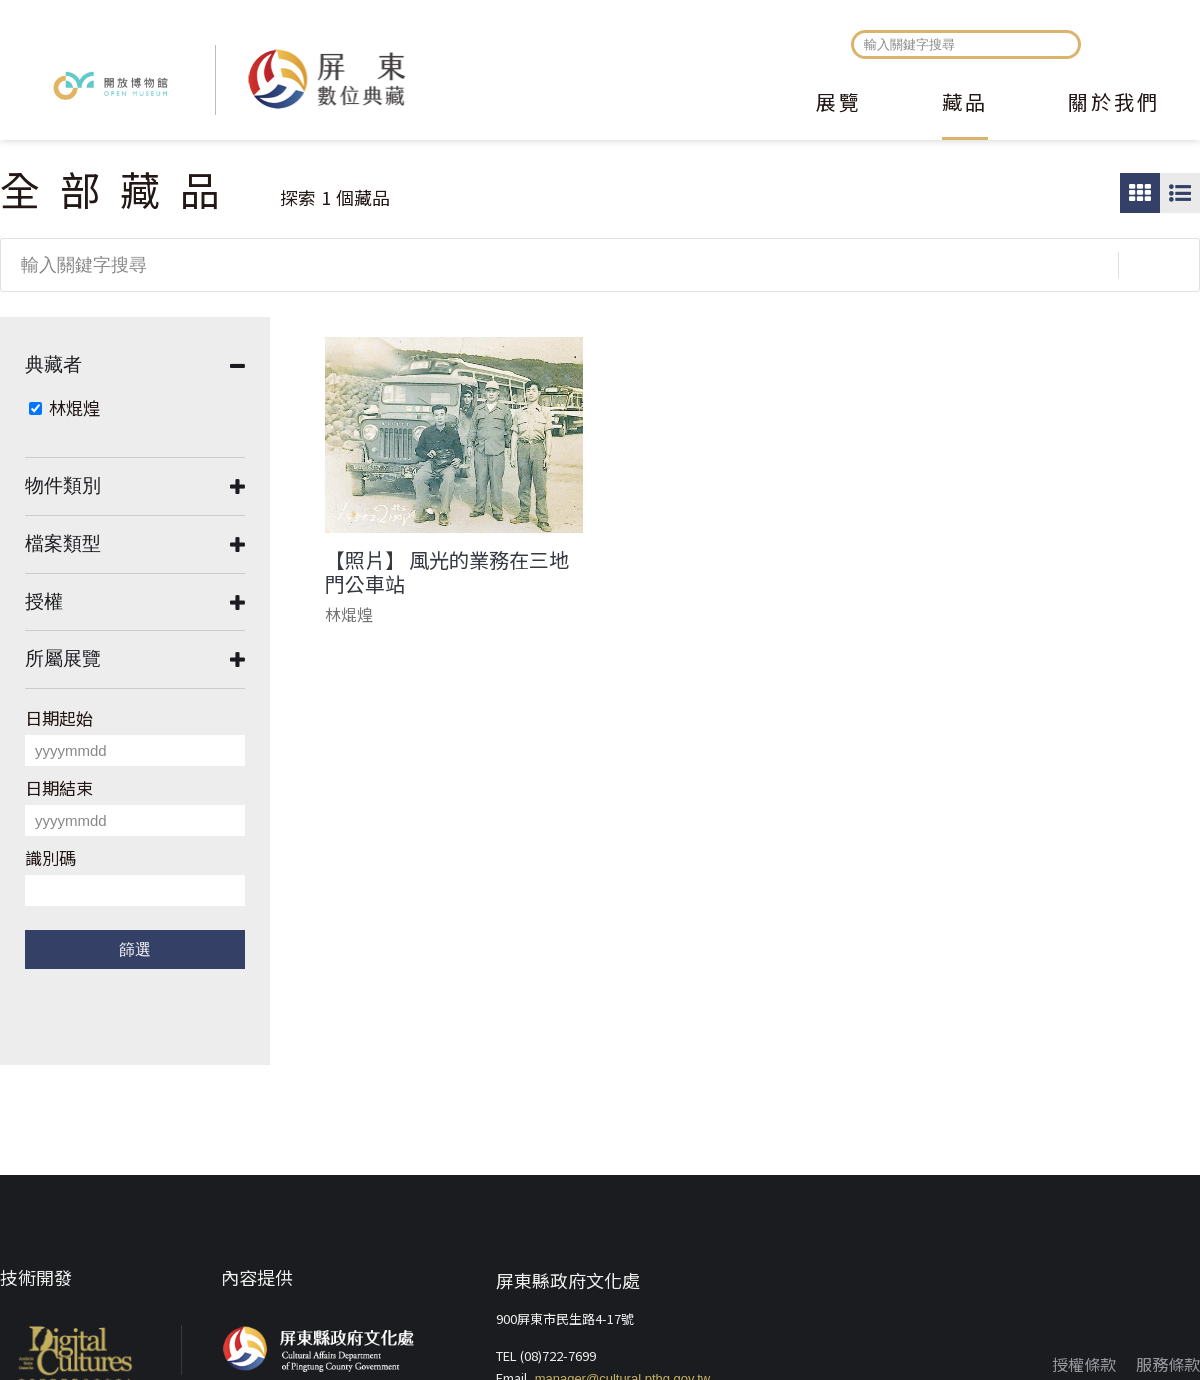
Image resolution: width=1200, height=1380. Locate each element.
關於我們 (1114, 104)
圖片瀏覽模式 (1140, 193)
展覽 (839, 104)
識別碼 (50, 857)
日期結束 (59, 787)
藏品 (965, 104)
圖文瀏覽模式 (1180, 193)
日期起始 (59, 717)
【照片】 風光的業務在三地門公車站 (447, 572)
